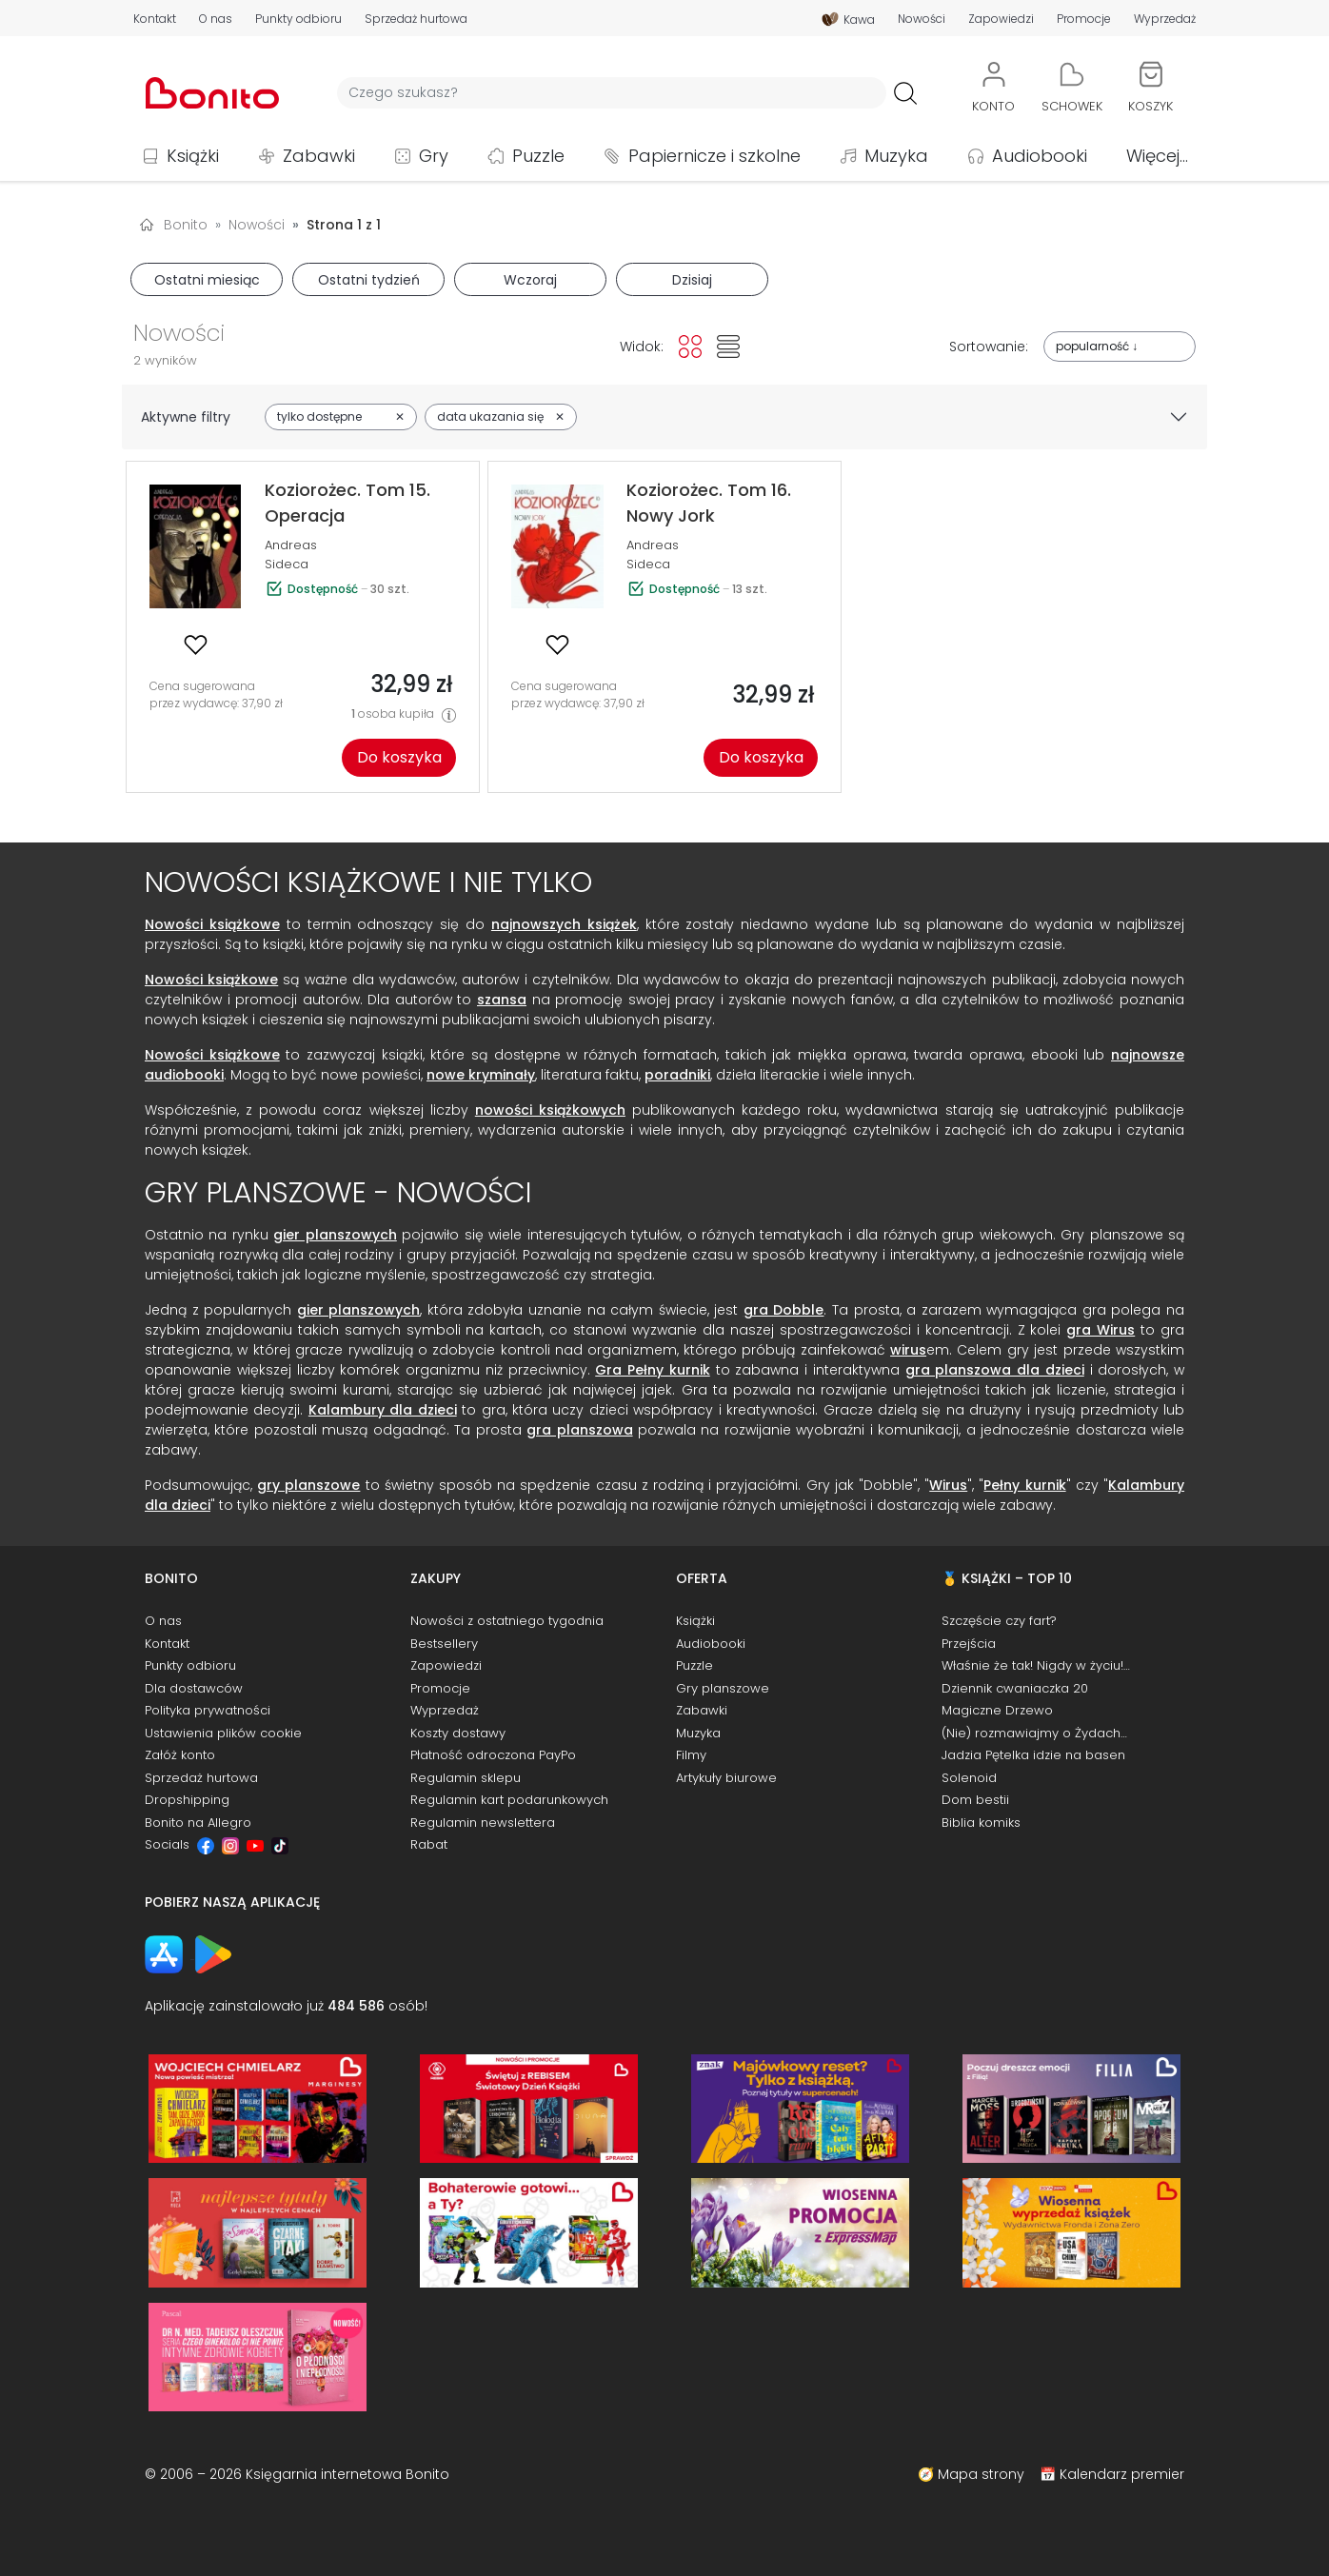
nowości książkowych (550, 1110)
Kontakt (154, 19)
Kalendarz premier (1122, 2474)
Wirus (948, 1485)
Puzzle (538, 156)
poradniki (677, 1074)
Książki (193, 156)
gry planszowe (308, 1485)
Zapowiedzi (1001, 19)
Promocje (1084, 19)
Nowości (921, 19)
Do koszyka (399, 757)
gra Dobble (784, 1309)
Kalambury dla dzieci (382, 1409)
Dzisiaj (692, 279)
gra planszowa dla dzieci (994, 1369)
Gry (433, 156)
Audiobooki (1039, 156)
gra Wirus (1100, 1329)
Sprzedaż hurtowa (416, 19)
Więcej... (1157, 156)
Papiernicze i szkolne (714, 156)
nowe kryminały (480, 1074)
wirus (908, 1349)
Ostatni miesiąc (207, 279)
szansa (501, 999)
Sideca (286, 564)
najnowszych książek (564, 924)
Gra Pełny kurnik (652, 1369)
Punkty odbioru (298, 19)
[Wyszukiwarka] (611, 93)
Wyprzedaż (1165, 19)
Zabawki (319, 156)
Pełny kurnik (1024, 1485)
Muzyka (896, 156)
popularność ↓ (1097, 346)
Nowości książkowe (212, 924)
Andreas (291, 545)
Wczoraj (530, 279)
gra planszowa (579, 1429)
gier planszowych (334, 1234)
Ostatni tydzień (369, 279)
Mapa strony (981, 2474)
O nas (215, 19)
